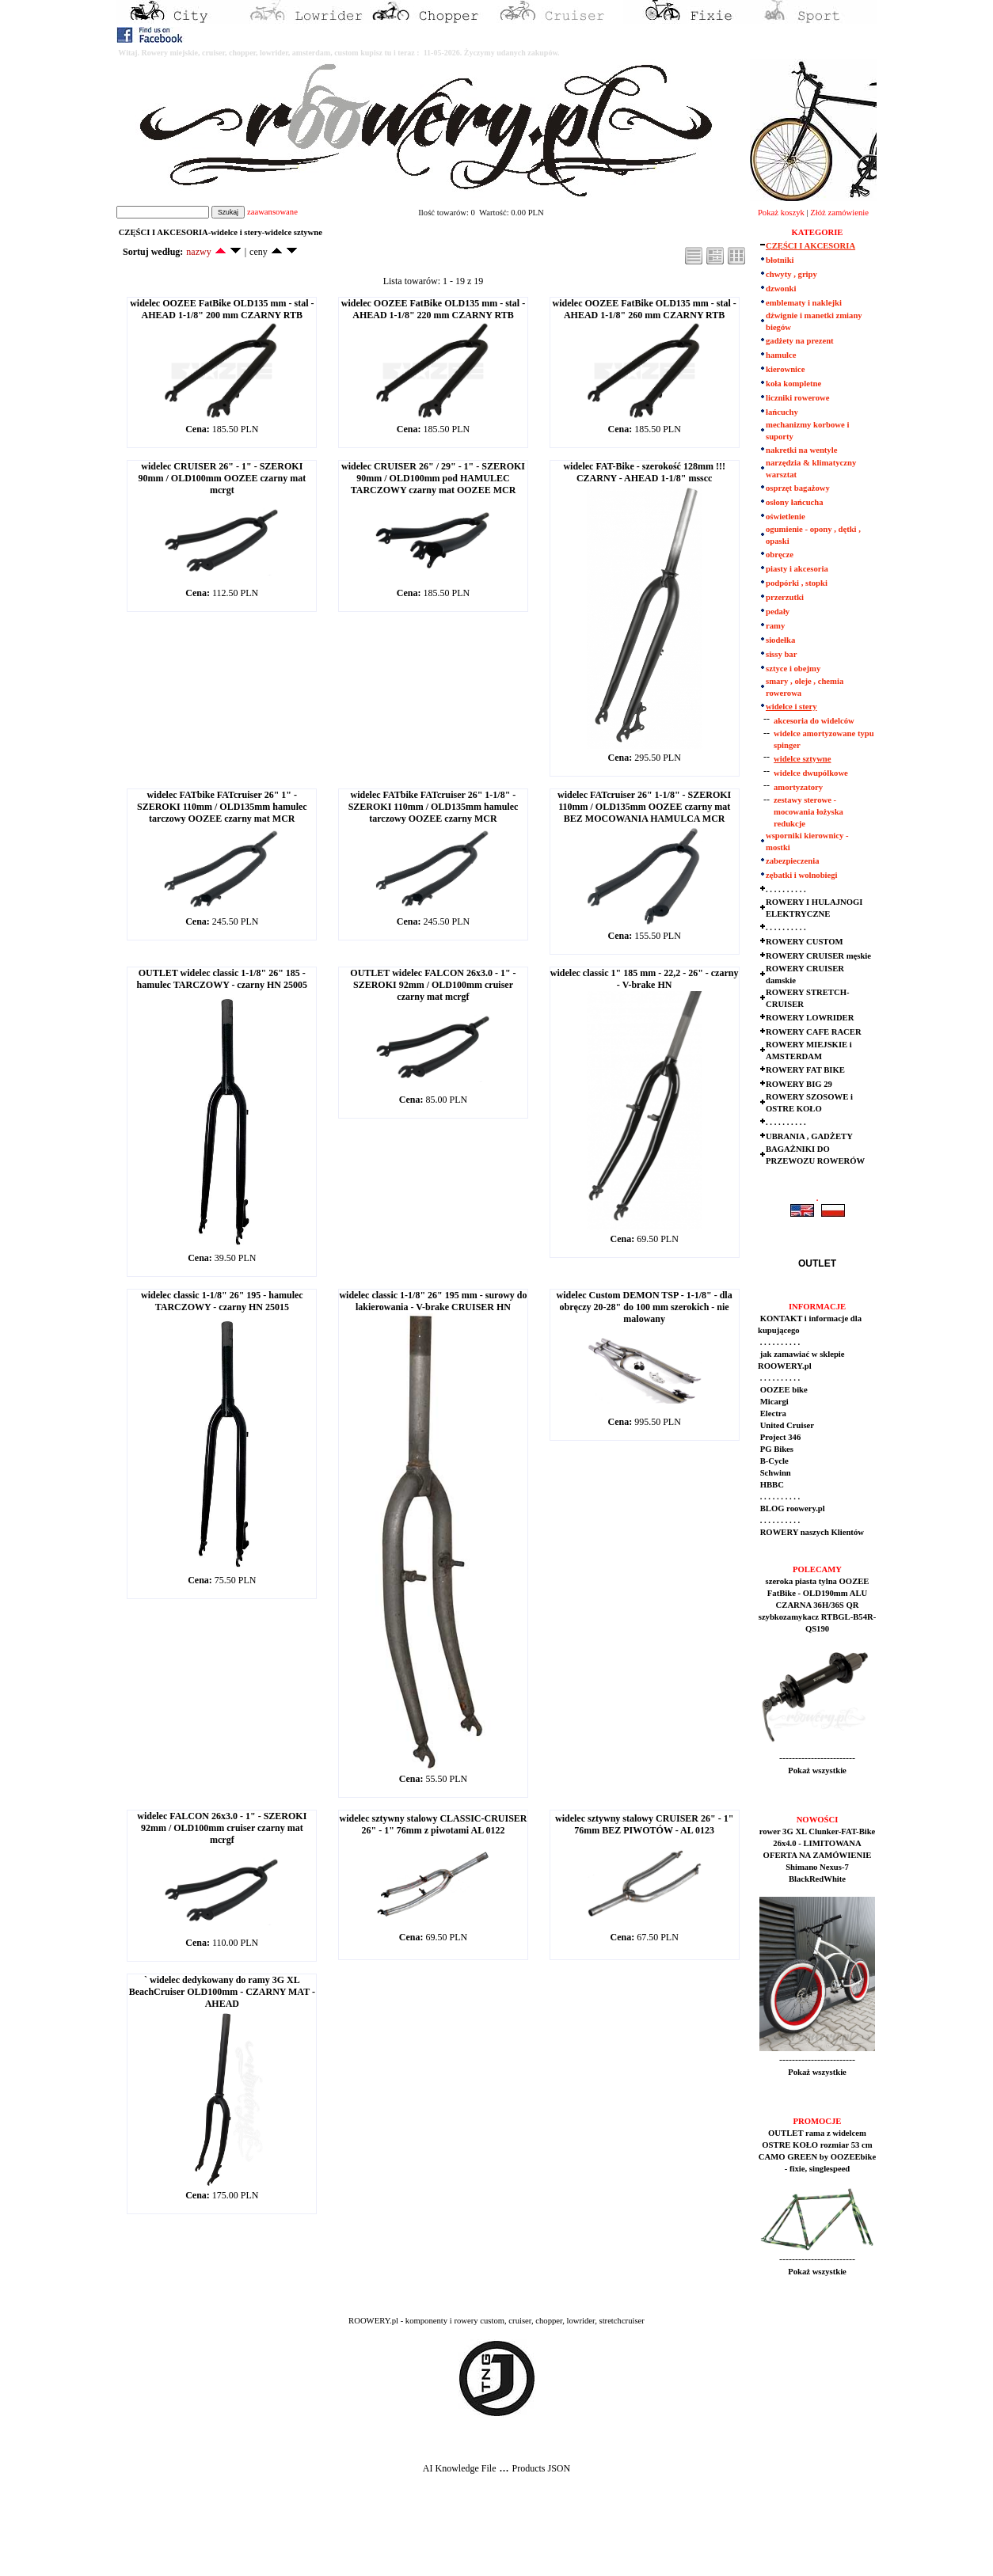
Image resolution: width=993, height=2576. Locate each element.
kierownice (785, 369)
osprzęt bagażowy (798, 488)
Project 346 (779, 1437)
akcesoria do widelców (814, 720)
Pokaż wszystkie (817, 1770)
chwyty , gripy (791, 274)
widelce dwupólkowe (811, 773)
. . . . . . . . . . (786, 889)
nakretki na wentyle (801, 450)
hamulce (781, 355)
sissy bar (781, 654)
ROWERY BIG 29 (799, 1084)
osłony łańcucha (795, 502)
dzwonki (781, 288)
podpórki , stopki (797, 583)
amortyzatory (798, 787)
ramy (775, 625)
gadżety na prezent (800, 340)
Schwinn (774, 1472)
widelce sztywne (802, 758)
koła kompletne (793, 383)
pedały (777, 611)
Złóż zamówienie (839, 212)
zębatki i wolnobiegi (802, 875)
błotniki (780, 260)
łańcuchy (782, 412)
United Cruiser (786, 1425)
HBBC (771, 1484)
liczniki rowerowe (797, 397)
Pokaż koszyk (781, 212)
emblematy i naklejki (804, 302)
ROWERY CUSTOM (804, 941)
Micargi (773, 1401)
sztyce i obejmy (793, 668)
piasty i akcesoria (797, 568)
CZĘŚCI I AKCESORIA (810, 245)
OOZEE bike (783, 1389)
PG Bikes (775, 1449)
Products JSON (541, 2468)
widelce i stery (791, 706)
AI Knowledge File (459, 2468)
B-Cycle (773, 1461)
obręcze (779, 554)
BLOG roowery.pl (791, 1508)
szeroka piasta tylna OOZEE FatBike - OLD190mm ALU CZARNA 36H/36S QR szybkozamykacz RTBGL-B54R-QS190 (818, 1605)
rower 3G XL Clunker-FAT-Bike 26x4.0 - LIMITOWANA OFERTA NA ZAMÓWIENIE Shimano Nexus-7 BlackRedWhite (817, 1855)
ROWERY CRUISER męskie (818, 956)
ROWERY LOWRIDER (810, 1017)
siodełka (780, 640)
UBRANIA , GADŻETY (809, 1136)
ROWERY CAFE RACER (814, 1032)
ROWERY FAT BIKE (805, 1070)
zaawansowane (272, 211)
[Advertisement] (294, 2537)
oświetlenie (785, 516)
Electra (772, 1413)
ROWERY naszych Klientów (811, 1532)
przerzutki (785, 597)
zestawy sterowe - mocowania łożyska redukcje (808, 812)
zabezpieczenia (792, 861)
